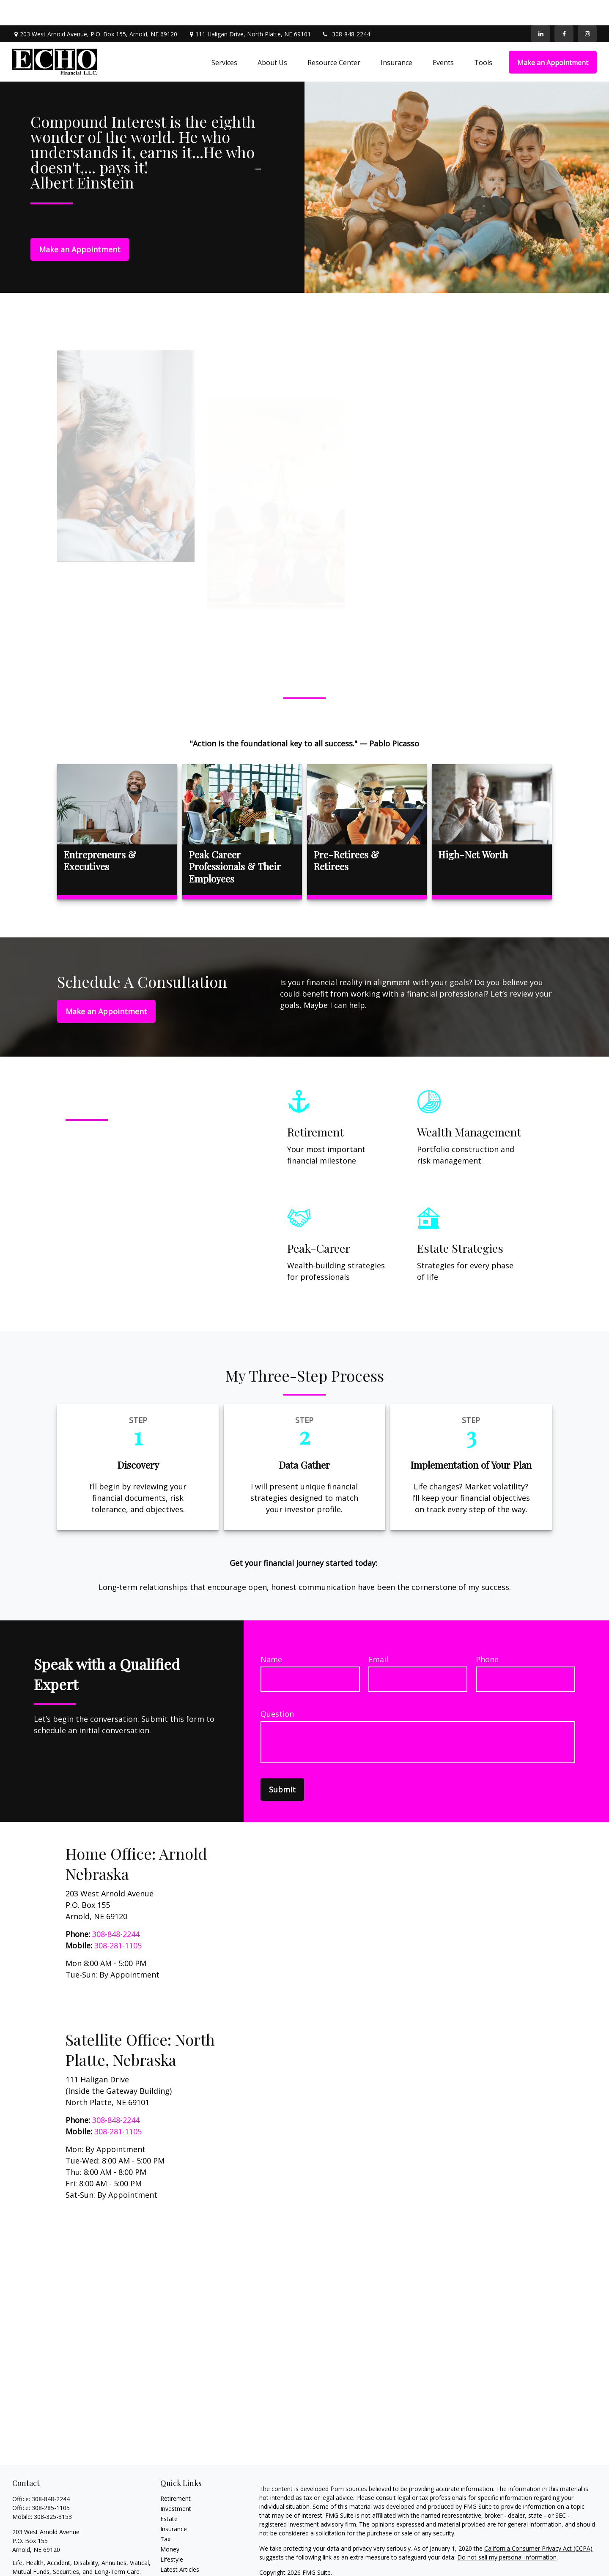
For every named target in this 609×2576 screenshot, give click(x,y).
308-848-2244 (345, 9)
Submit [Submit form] (282, 1764)
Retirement (175, 2473)
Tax (165, 2514)
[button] (224, 37)
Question (277, 1688)
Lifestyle (171, 2534)
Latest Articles (179, 2544)
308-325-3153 (53, 2491)
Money (169, 2524)
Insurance (173, 2504)
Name (271, 1634)
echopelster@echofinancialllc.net (57, 2561)
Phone (487, 1634)
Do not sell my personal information (507, 2532)
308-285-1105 (51, 2482)
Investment (175, 2483)
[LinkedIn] (540, 8)
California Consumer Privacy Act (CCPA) (538, 2523)
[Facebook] (563, 8)
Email (378, 1634)
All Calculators (179, 2564)
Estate (169, 2493)
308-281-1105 (118, 1920)
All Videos (173, 2554)
